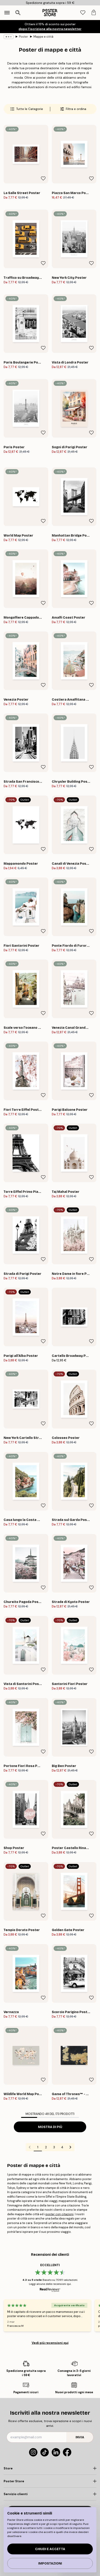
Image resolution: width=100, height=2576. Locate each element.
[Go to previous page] (30, 2147)
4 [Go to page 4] (62, 2147)
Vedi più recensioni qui (50, 2343)
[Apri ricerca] (18, 13)
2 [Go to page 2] (46, 2147)
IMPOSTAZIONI (50, 2563)
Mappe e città (43, 37)
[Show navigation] (7, 13)
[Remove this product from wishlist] (43, 178)
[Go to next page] (70, 2147)
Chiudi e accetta (50, 2549)
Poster (23, 37)
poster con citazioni (59, 2214)
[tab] (82, 13)
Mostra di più (50, 2127)
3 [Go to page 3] (54, 2147)
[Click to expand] (50, 2468)
